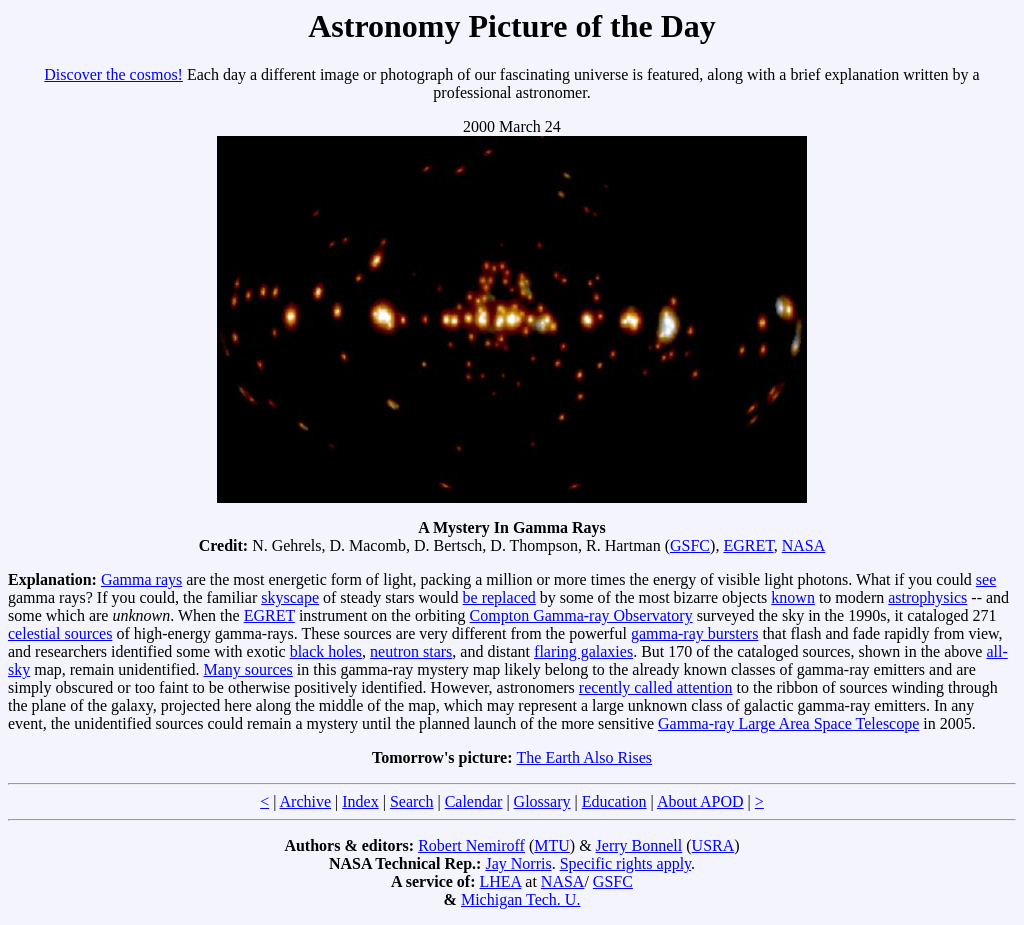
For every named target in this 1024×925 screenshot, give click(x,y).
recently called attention (656, 687)
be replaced (499, 597)
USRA (713, 845)
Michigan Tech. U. (520, 899)
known (793, 597)
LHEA (501, 881)
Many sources (248, 669)
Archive (306, 801)
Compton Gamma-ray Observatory (581, 615)
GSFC (690, 545)
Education (614, 801)
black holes (326, 651)
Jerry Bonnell (639, 845)
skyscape (290, 597)
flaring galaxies (583, 651)
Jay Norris (518, 863)
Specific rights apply (625, 863)
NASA (804, 545)
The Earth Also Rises (585, 757)
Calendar (474, 801)
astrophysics (927, 597)
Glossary (542, 801)
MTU (552, 845)
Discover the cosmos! (113, 74)
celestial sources (60, 633)
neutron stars (411, 651)
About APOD (700, 801)
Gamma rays (141, 579)
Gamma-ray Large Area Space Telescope (788, 723)
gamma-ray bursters (695, 633)
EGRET (748, 545)
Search (412, 801)
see (986, 579)
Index (360, 801)
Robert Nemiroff (471, 845)
